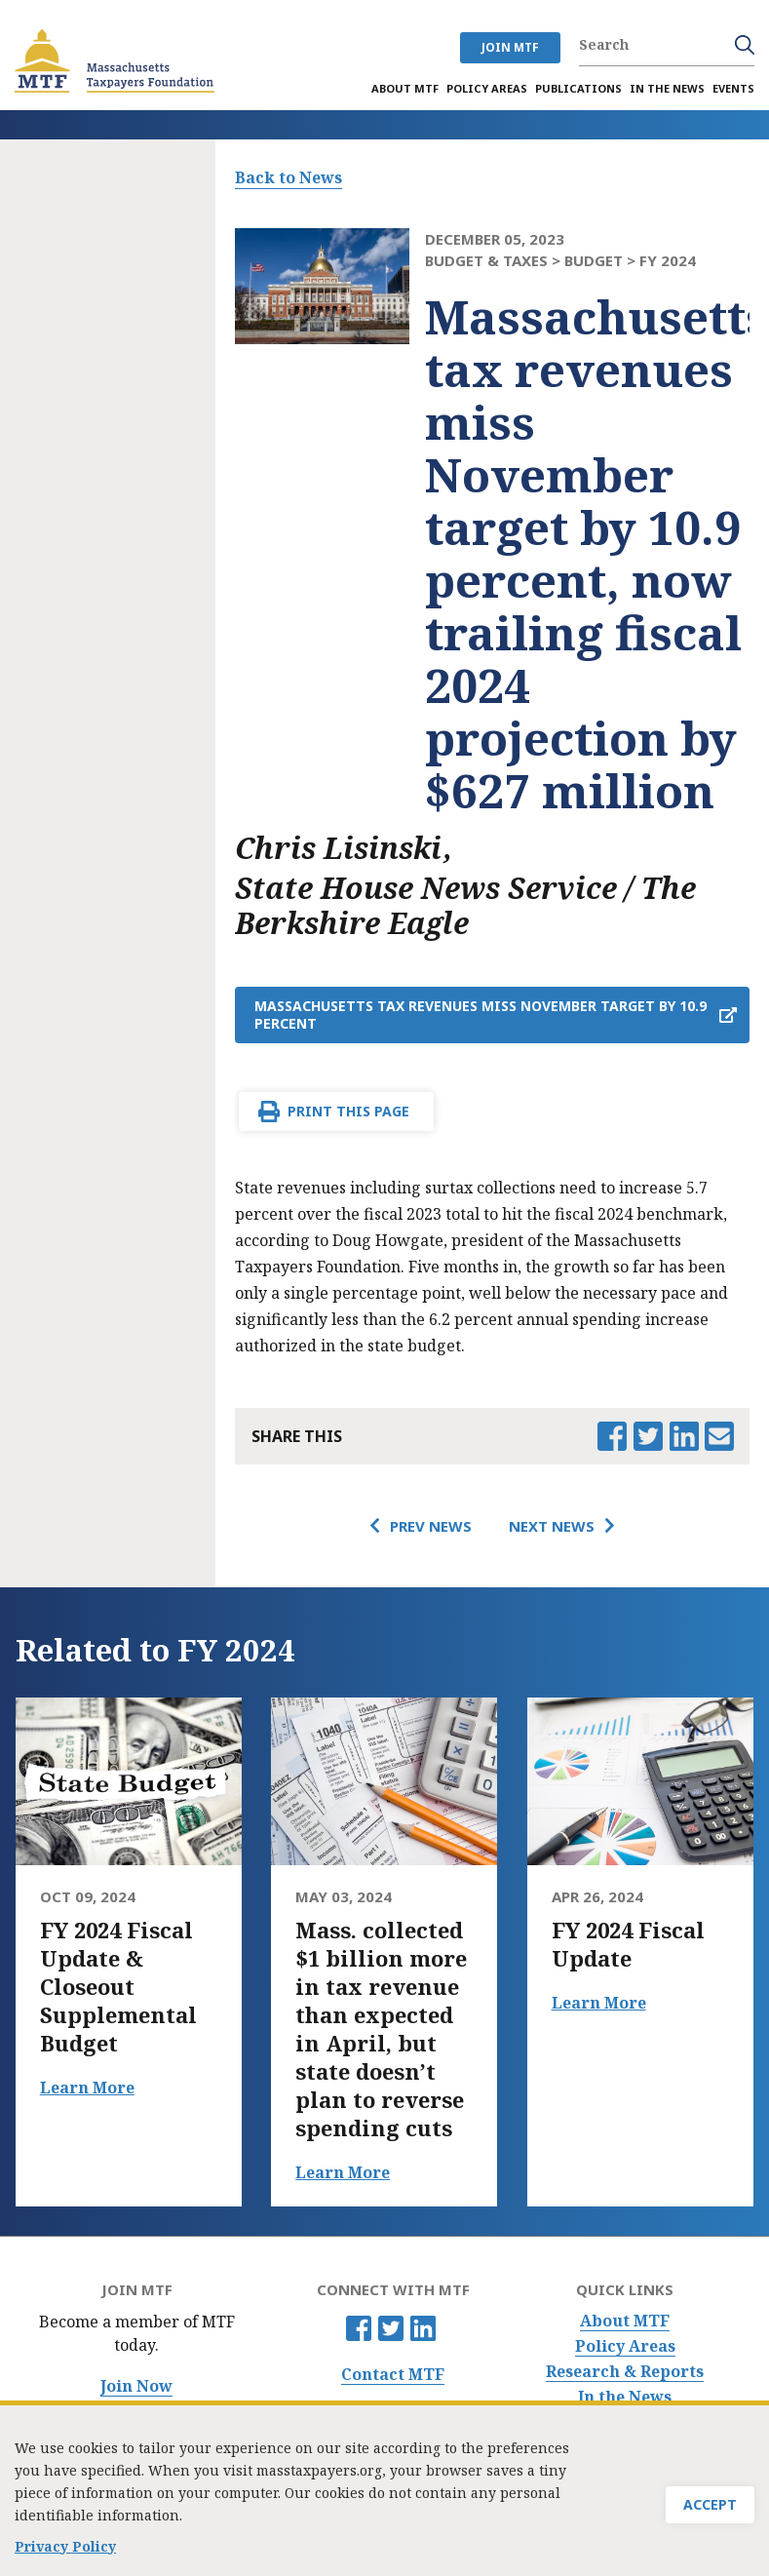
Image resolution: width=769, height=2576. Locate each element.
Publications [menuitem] (578, 88)
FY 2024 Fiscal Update (628, 1944)
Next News (552, 1526)
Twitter (390, 2328)
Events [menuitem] (733, 88)
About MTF (625, 2321)
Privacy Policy (65, 2549)
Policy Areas (625, 2346)
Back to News (288, 177)
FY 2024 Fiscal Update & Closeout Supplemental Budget (118, 1986)
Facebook (358, 2328)
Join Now (136, 2386)
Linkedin (423, 2328)
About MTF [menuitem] (405, 88)
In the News (625, 2397)
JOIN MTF (510, 47)
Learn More (87, 2087)
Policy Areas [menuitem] (486, 88)
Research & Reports (625, 2371)
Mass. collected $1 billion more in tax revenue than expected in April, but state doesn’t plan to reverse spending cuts (381, 2029)
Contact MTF (392, 2374)
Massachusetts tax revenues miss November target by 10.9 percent (480, 1014)
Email (719, 1436)
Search (744, 44)
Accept (710, 2507)
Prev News (431, 1526)
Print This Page (348, 1111)
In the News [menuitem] (667, 88)
